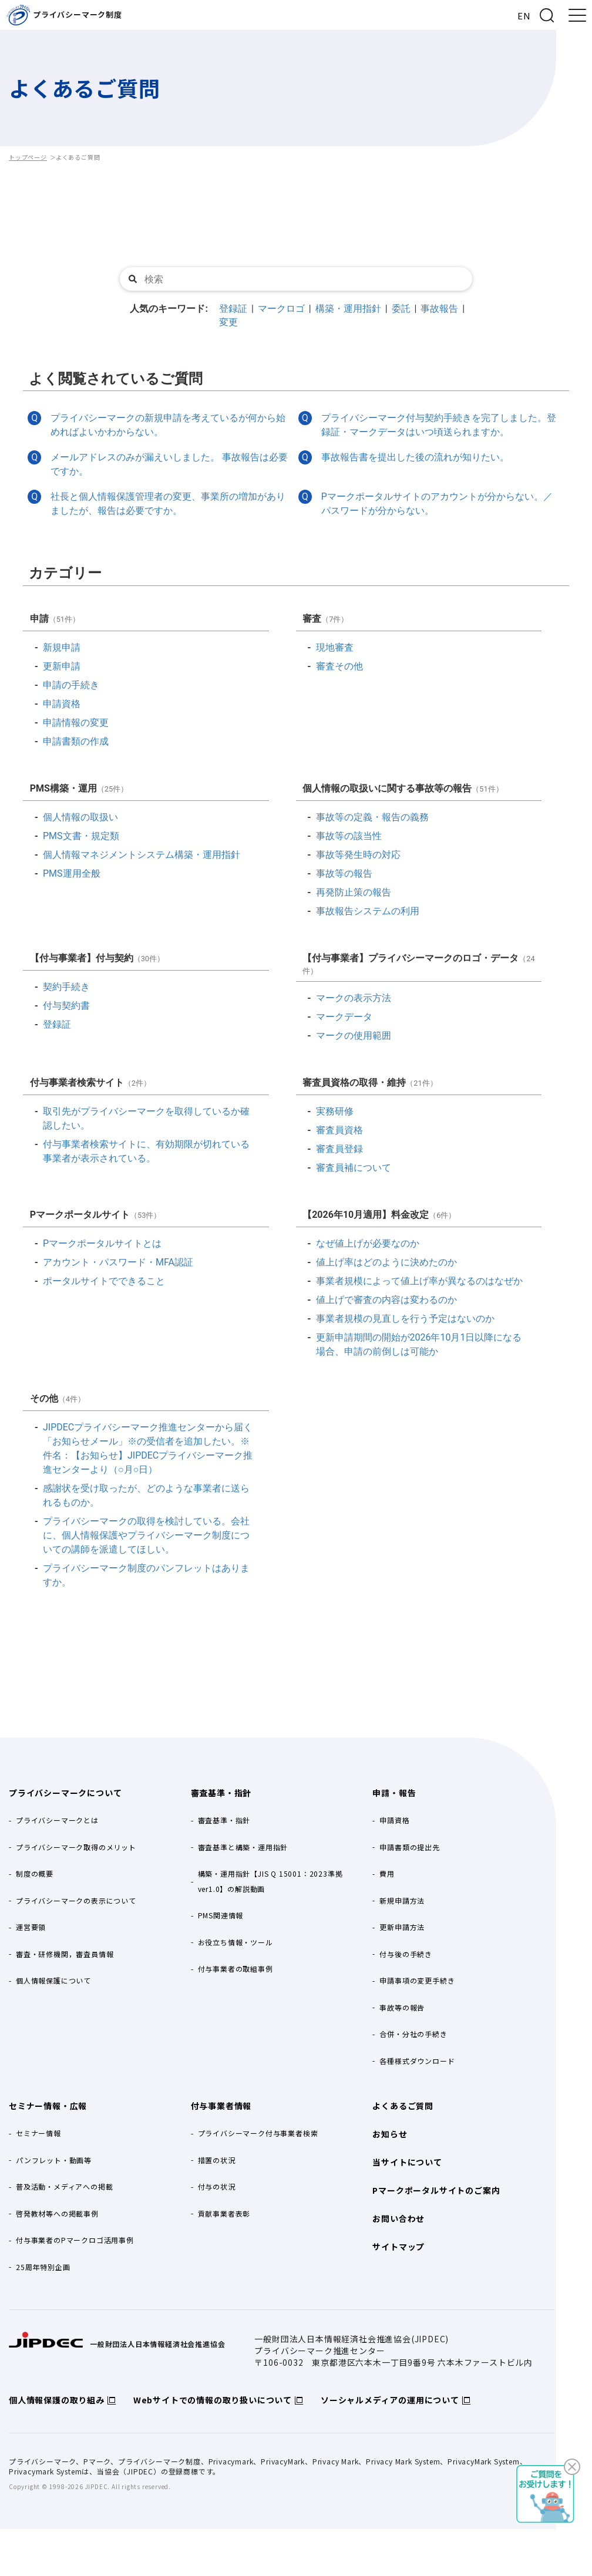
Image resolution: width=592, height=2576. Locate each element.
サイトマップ (398, 2246)
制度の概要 (34, 1873)
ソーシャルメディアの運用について (390, 2400)
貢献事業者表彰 (224, 2213)
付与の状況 (217, 2186)
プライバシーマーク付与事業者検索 (258, 2133)
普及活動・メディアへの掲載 (64, 2186)
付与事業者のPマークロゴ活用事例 (75, 2240)
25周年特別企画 (43, 2267)
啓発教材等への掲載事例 (57, 2213)
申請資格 (394, 1820)
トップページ (28, 157)
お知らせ (389, 2134)
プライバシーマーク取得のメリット (76, 1847)
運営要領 (31, 1927)
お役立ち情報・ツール (235, 1942)
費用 (387, 1873)
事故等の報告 (402, 2007)
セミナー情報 (38, 2133)
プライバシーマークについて (65, 1793)
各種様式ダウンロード (417, 2061)
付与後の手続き (405, 1954)
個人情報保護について (53, 1980)
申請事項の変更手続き (417, 1980)
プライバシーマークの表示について (76, 1900)
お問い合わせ (398, 2218)
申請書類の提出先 (409, 1847)
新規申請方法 (402, 1900)
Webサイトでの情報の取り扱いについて (212, 2400)
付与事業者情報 (221, 2106)
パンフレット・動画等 (54, 2160)
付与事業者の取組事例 (235, 1969)
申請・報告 (394, 1793)
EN (524, 15)
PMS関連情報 (221, 1915)
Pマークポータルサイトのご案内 (436, 2190)
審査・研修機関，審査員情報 (64, 1954)
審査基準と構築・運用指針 (243, 1847)
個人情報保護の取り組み (57, 2400)
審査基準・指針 (221, 1793)
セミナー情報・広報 (48, 2106)
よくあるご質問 (402, 2106)
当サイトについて (407, 2162)
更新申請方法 (402, 1927)
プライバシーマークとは (57, 1820)
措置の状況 (217, 2160)
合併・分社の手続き (413, 2034)
